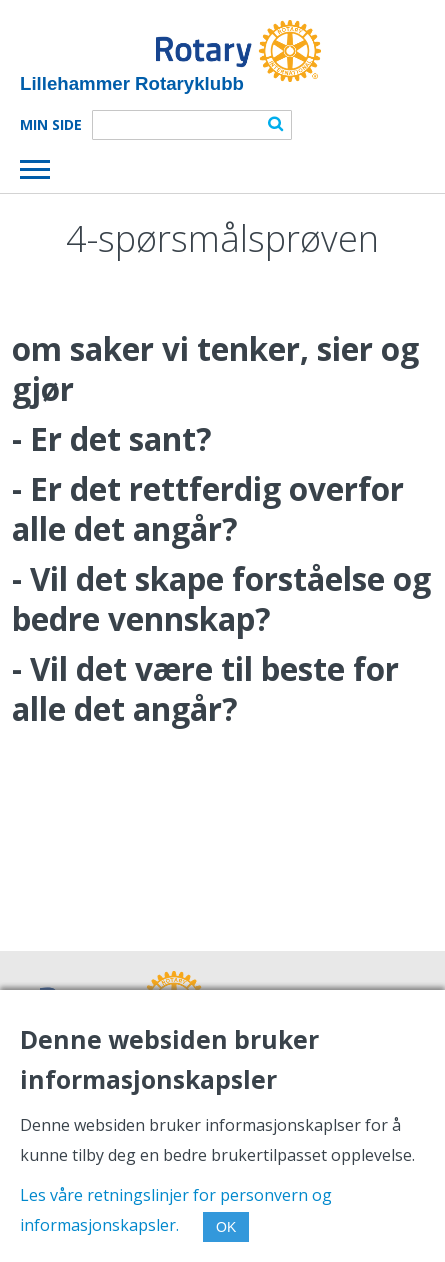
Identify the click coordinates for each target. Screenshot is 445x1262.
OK (226, 1227)
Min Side (51, 125)
